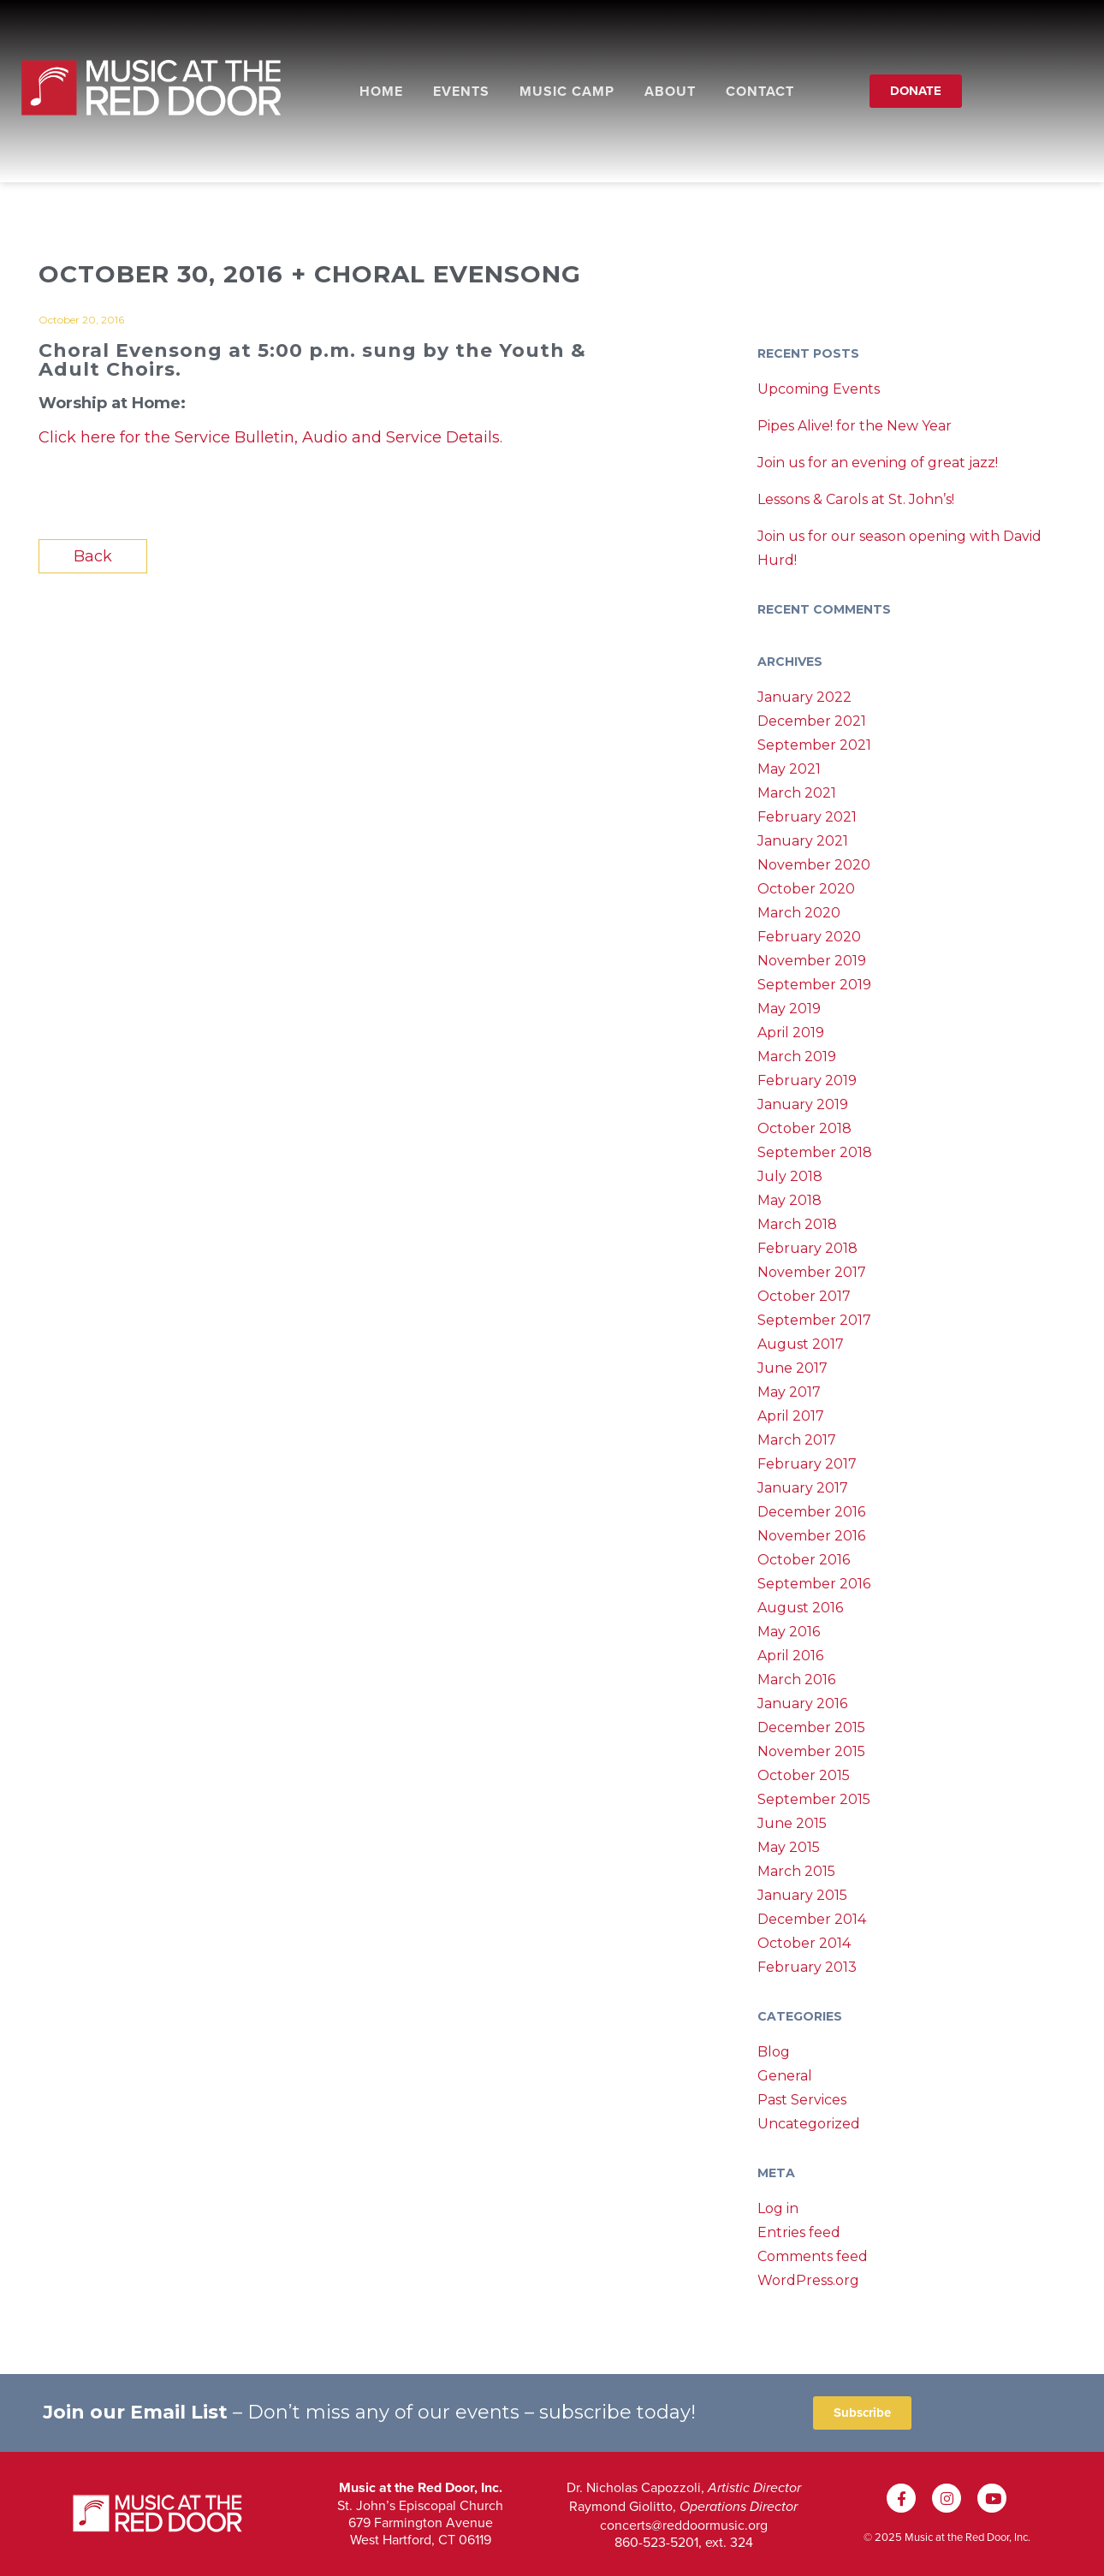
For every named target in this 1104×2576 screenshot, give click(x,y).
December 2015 (811, 1727)
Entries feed (798, 2232)
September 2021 (814, 745)
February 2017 (807, 1464)
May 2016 (788, 1631)
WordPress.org (808, 2280)
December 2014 (811, 1919)
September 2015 (813, 1799)
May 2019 (789, 1008)
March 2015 (796, 1871)
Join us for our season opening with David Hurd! (899, 548)
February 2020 (809, 937)
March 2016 (796, 1679)
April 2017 (790, 1416)
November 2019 (811, 961)
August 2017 (800, 1344)
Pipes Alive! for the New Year (854, 426)
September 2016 (813, 1584)
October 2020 (806, 889)
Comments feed (812, 2256)
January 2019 (802, 1104)
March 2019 (796, 1056)
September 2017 (814, 1320)
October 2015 (803, 1775)
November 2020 (813, 865)
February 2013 (807, 1967)
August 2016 (800, 1608)
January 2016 (802, 1703)
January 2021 (802, 841)
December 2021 (811, 721)
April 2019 (790, 1032)
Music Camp (566, 91)
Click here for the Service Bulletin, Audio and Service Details (269, 437)
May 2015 (788, 1847)
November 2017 (811, 1272)
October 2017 (804, 1296)
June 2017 (792, 1368)
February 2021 (807, 817)
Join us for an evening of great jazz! (877, 462)
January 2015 (802, 1895)
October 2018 (804, 1128)
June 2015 (792, 1823)
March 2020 (798, 913)
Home (381, 91)
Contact (760, 91)
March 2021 (796, 793)
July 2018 (789, 1176)
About (670, 91)
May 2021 (789, 769)
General (784, 2076)
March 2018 (797, 1224)
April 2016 (790, 1655)
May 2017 (789, 1392)
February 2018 (807, 1248)
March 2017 (796, 1440)
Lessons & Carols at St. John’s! (855, 499)
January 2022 (804, 697)
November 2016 (811, 1536)
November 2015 (811, 1751)
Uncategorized (808, 2124)
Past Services (801, 2100)
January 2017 (802, 1488)
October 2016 (803, 1560)
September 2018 (814, 1152)
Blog (773, 2052)
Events (461, 91)
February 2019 (807, 1080)
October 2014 (804, 1943)
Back (93, 556)
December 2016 (811, 1512)
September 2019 (814, 984)
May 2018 (789, 1200)
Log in (777, 2208)
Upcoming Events (818, 389)
